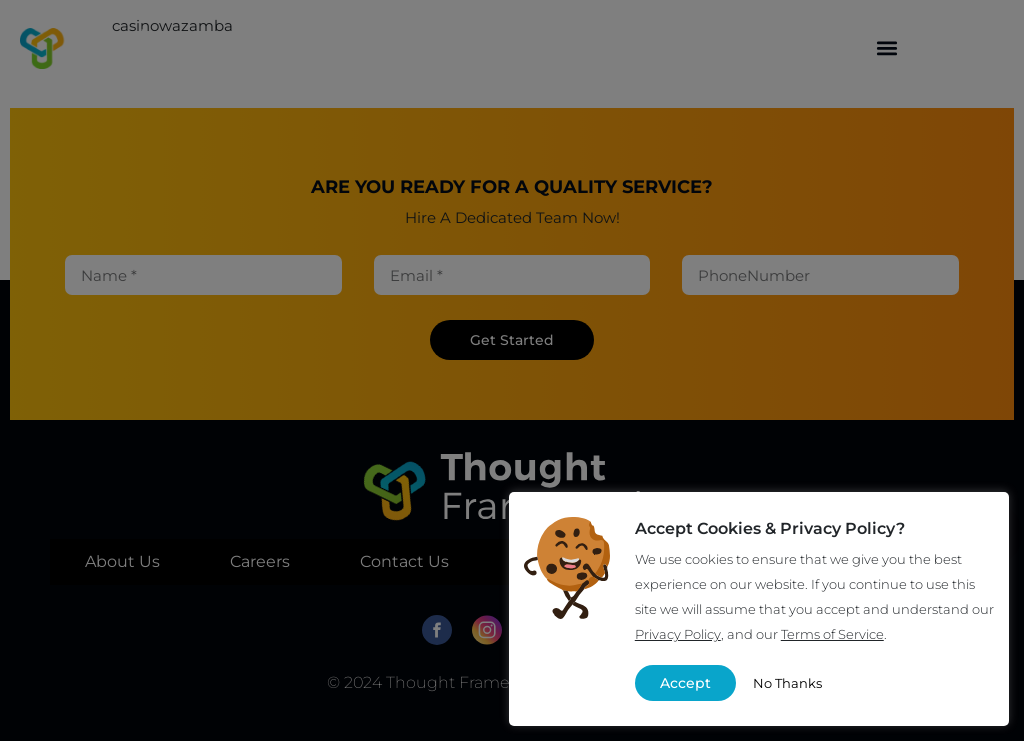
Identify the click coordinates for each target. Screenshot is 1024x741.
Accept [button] (685, 683)
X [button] (977, 523)
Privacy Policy (678, 634)
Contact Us (404, 561)
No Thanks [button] (787, 683)
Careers (260, 561)
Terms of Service (832, 634)
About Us (122, 561)
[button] (887, 48)
